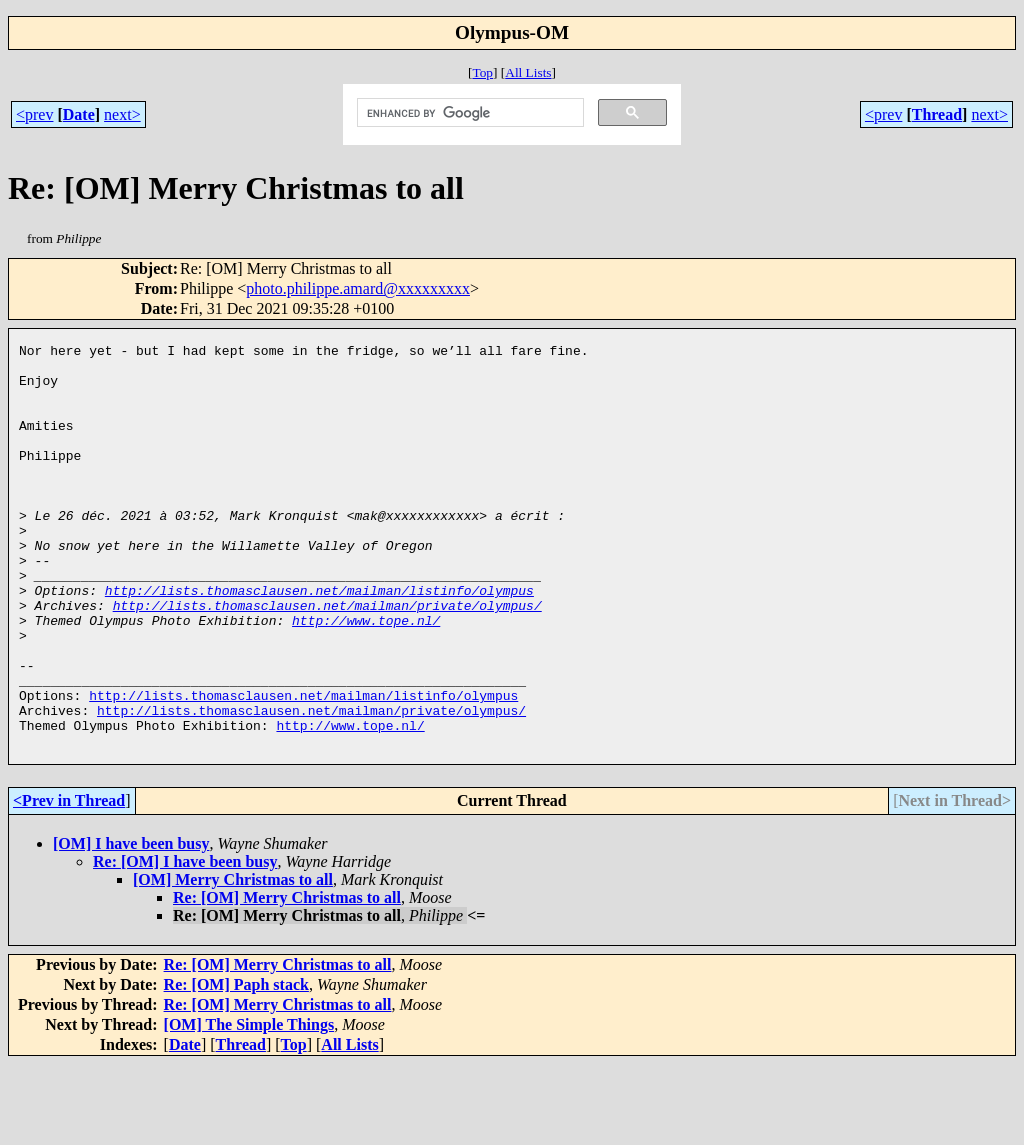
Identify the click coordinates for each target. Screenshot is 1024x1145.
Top (482, 72)
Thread (937, 114)
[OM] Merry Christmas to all (233, 960)
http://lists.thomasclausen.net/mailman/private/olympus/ (327, 659)
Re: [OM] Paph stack (236, 1065)
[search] (468, 113)
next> (122, 114)
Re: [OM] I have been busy (185, 942)
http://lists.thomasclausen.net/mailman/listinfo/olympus (319, 641)
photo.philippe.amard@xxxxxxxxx (358, 288)
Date (79, 114)
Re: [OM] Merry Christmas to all (287, 978)
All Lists (528, 72)
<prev (34, 114)
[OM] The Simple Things (249, 1105)
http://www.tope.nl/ (366, 677)
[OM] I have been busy (131, 924)
